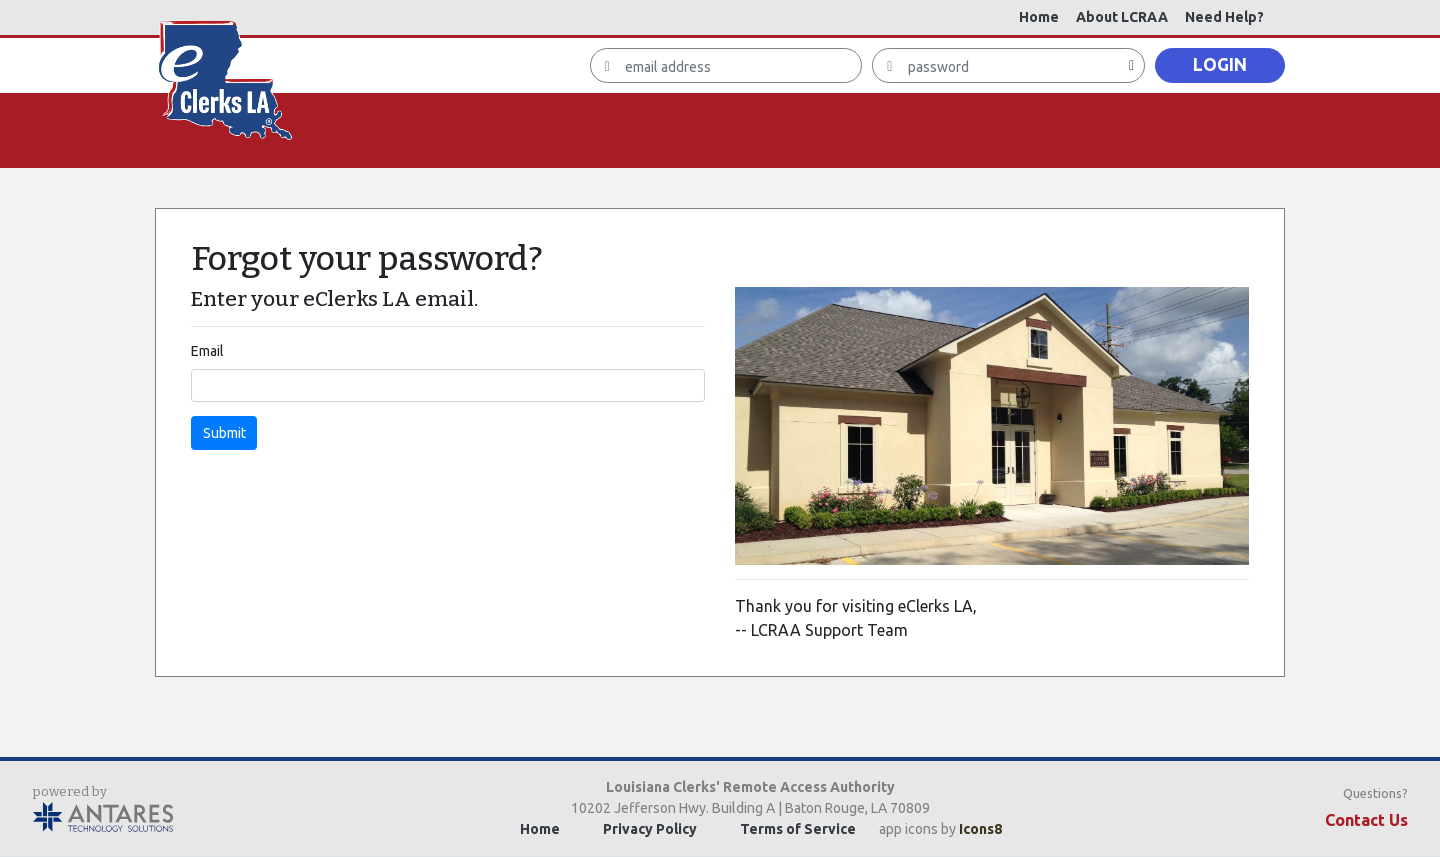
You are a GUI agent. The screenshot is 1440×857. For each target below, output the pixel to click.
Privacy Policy (650, 829)
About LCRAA (1122, 17)
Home (1039, 17)
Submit (224, 433)
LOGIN (1220, 64)
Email (207, 351)
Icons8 (980, 829)
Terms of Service (798, 829)
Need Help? (1224, 17)
